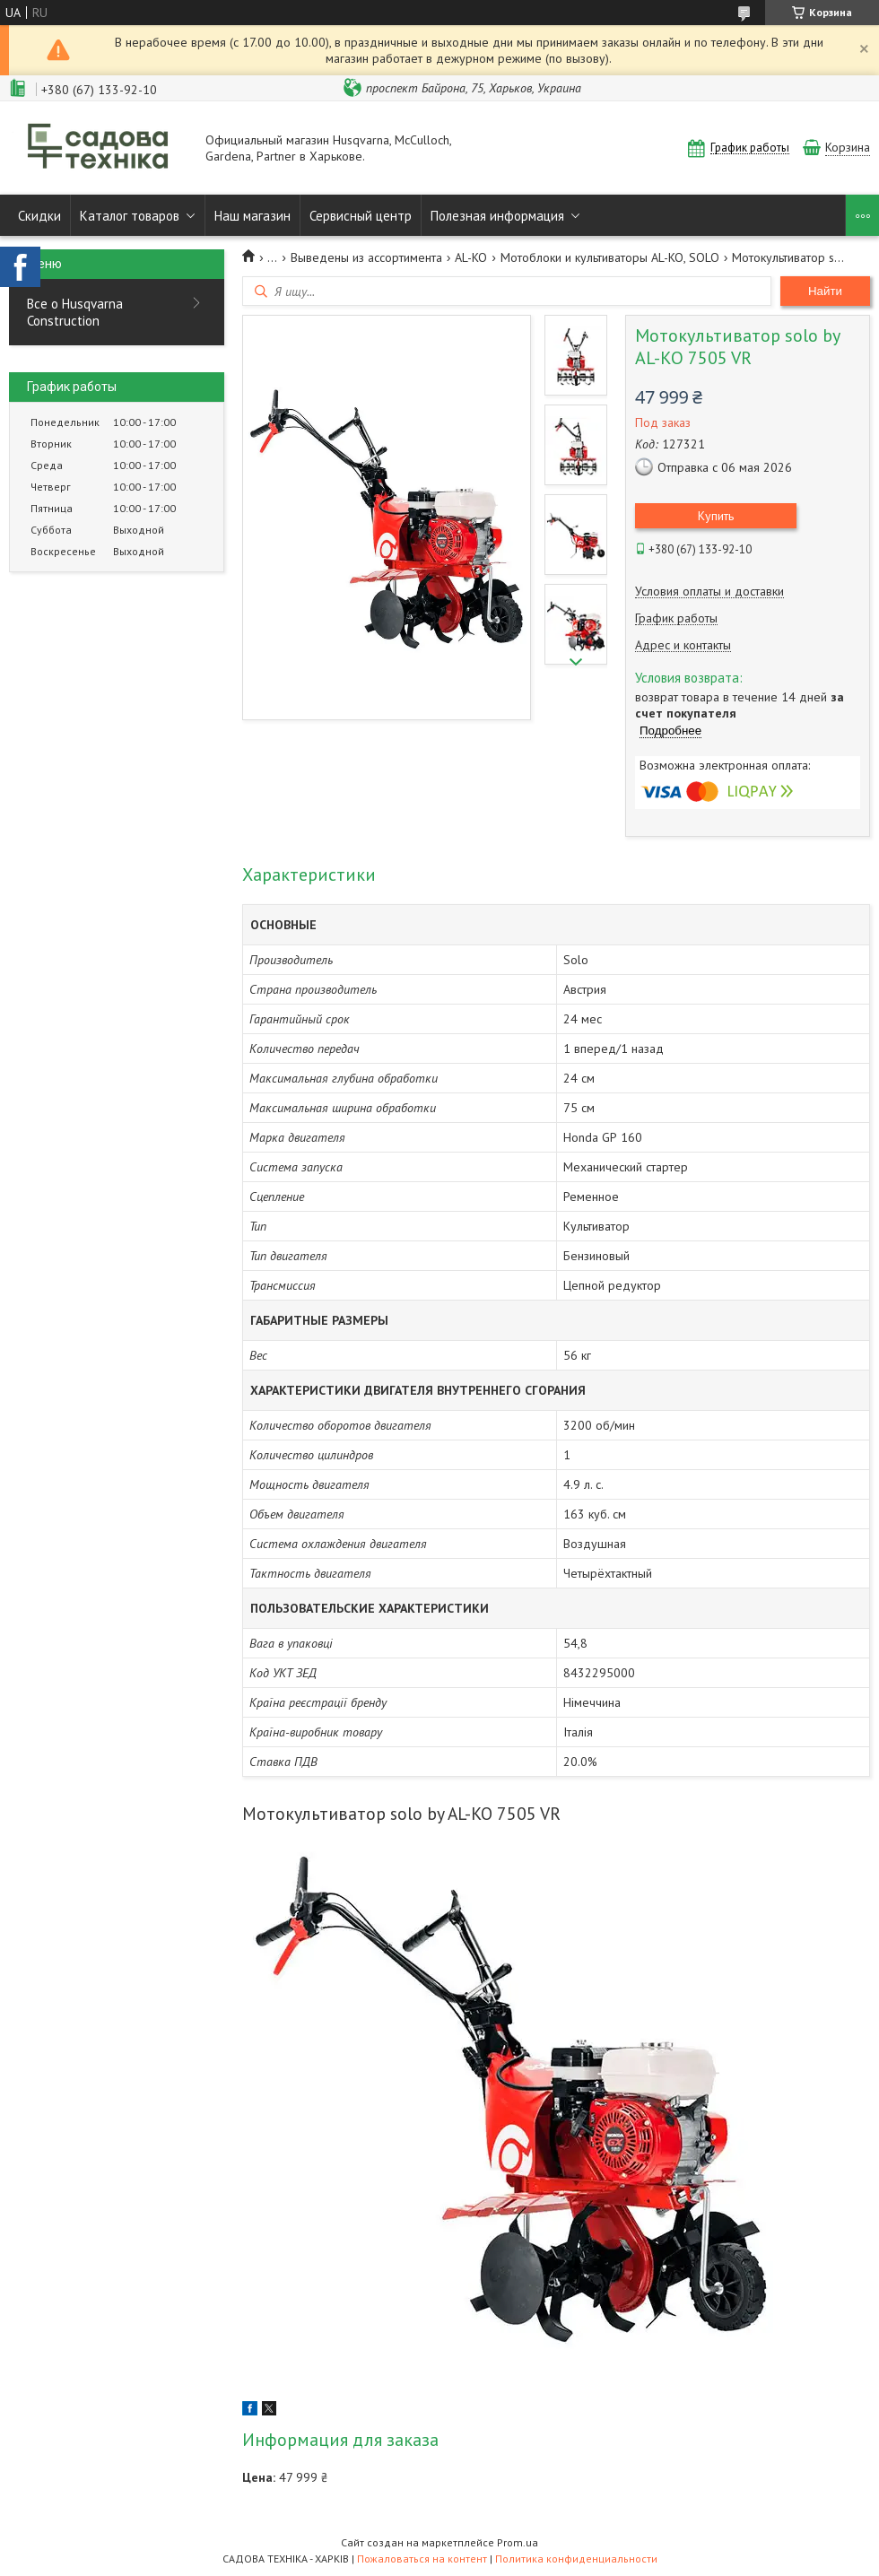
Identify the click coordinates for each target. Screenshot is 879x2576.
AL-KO (471, 257)
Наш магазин (252, 215)
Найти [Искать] (825, 291)
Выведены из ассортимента (366, 257)
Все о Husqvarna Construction (75, 312)
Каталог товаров (129, 215)
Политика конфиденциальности (576, 2558)
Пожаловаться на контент (422, 2558)
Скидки (39, 215)
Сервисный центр (360, 215)
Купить (716, 516)
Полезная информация (497, 215)
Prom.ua (517, 2542)
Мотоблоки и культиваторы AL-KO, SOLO (609, 257)
